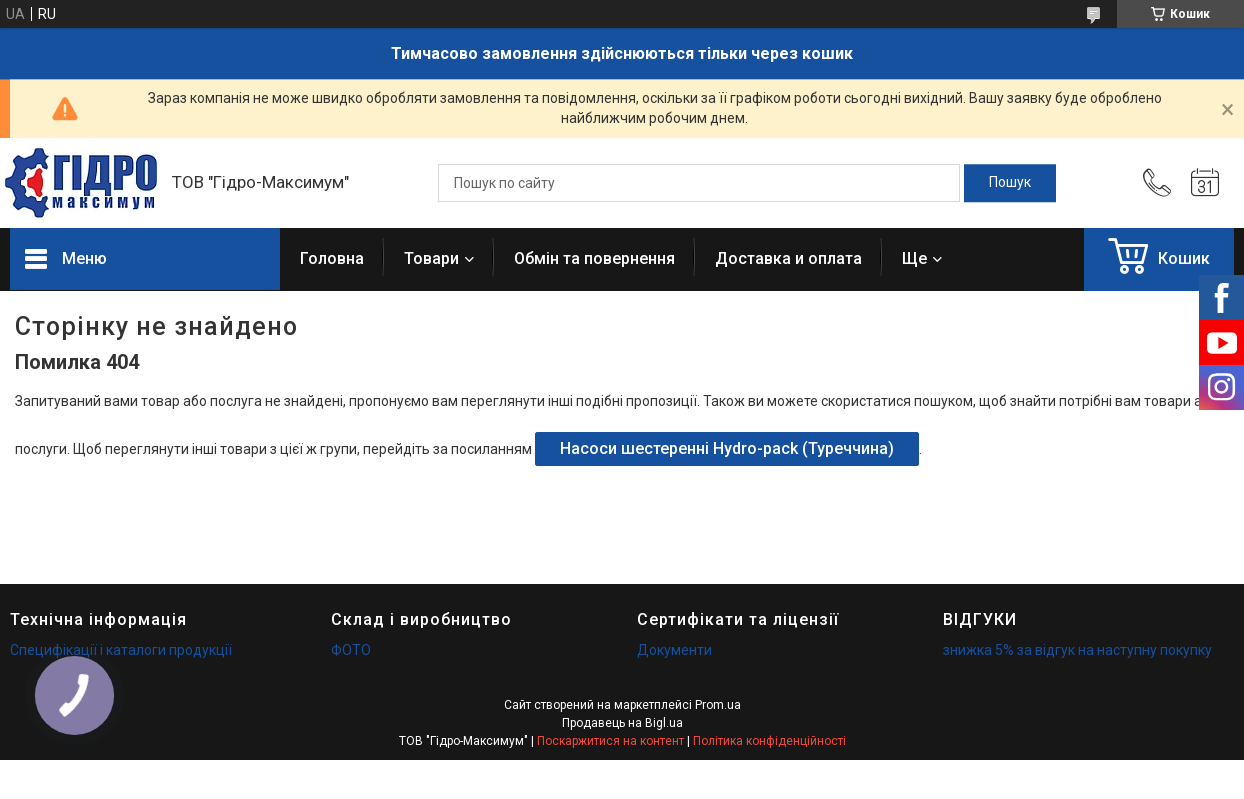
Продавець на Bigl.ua (622, 723)
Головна (332, 258)
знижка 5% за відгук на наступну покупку (1077, 650)
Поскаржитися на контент (610, 741)
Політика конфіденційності (769, 741)
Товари (431, 258)
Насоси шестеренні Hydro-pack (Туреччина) (727, 448)
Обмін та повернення (594, 258)
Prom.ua (718, 705)
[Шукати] (1010, 183)
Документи (674, 650)
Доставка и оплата (788, 258)
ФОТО (351, 650)
